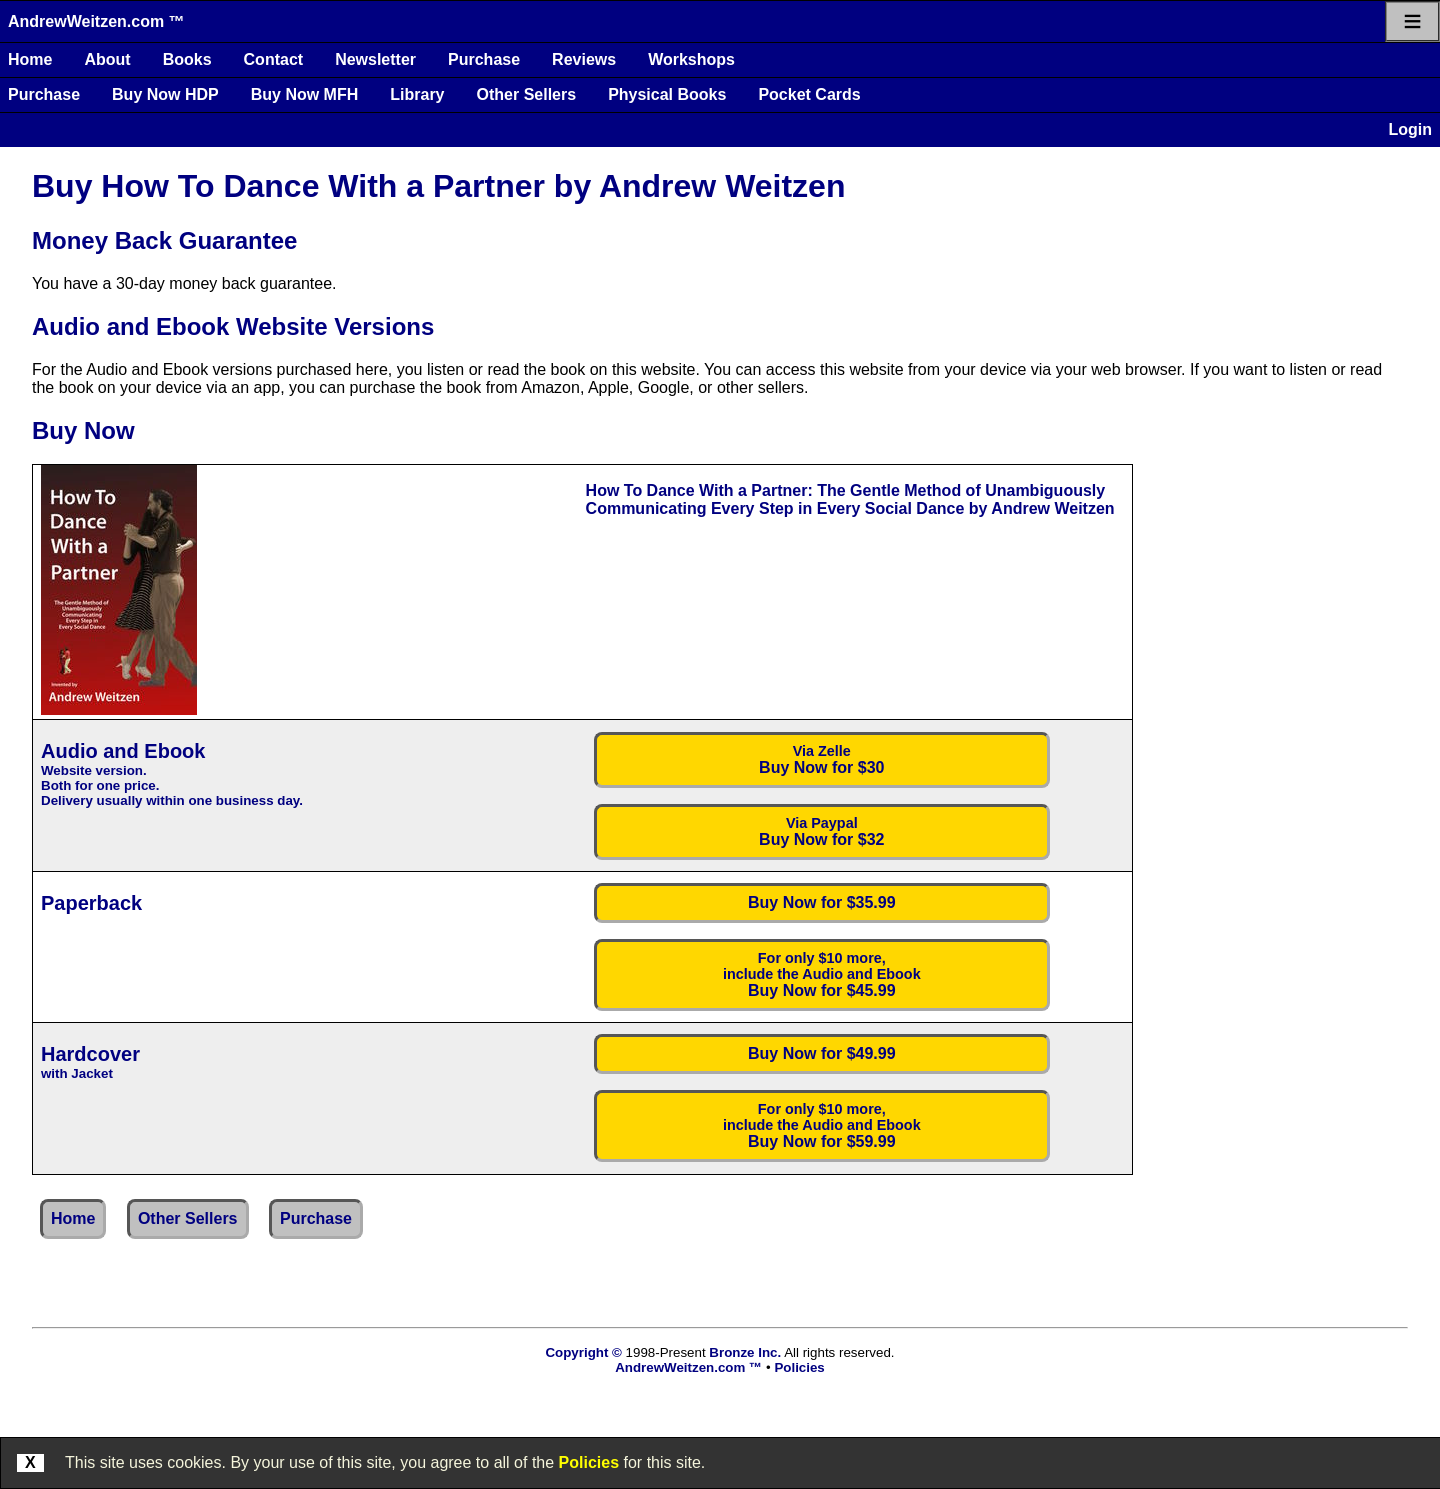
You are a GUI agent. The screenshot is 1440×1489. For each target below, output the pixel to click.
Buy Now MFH (305, 94)
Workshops (691, 59)
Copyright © (583, 1352)
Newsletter (375, 59)
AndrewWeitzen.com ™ (96, 21)
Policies (589, 1462)
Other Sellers (527, 94)
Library (417, 94)
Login (1410, 129)
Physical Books (667, 94)
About (107, 59)
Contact (274, 59)
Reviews (584, 59)
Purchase (484, 59)
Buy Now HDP (165, 94)
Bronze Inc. (745, 1352)
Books (187, 59)
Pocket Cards (809, 94)
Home (30, 59)
